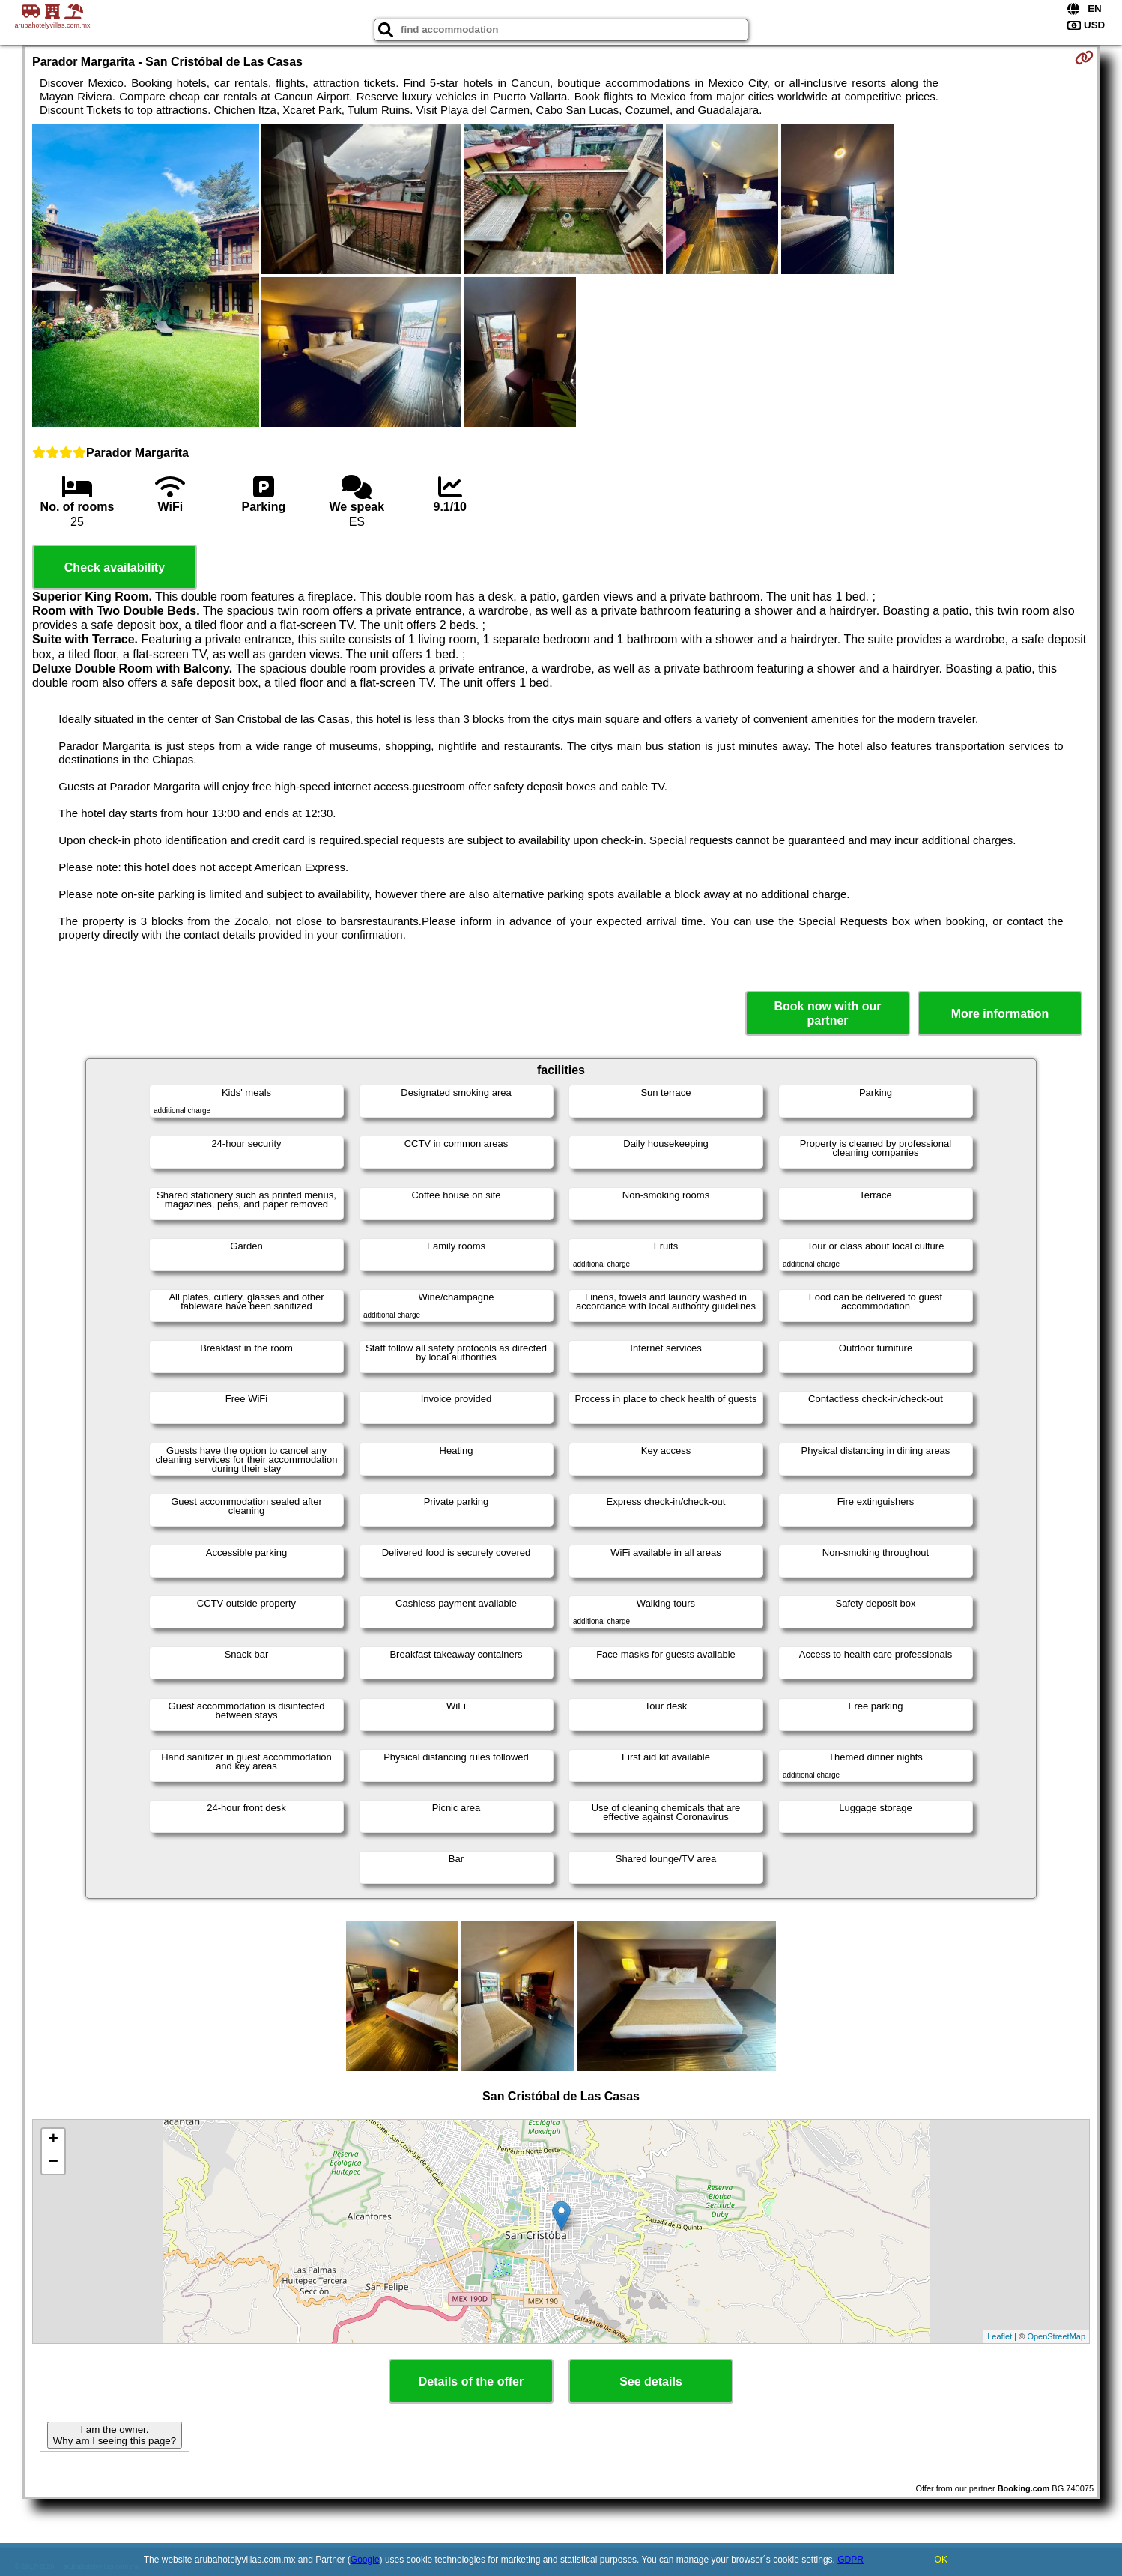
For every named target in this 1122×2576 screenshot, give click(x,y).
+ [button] (53, 2140)
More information (1000, 1013)
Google (365, 2559)
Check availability (114, 567)
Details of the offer (471, 2381)
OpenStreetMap (1056, 2336)
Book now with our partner (827, 1013)
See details (650, 2381)
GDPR (850, 2559)
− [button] (53, 2162)
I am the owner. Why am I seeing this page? (114, 2435)
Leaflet (999, 2336)
